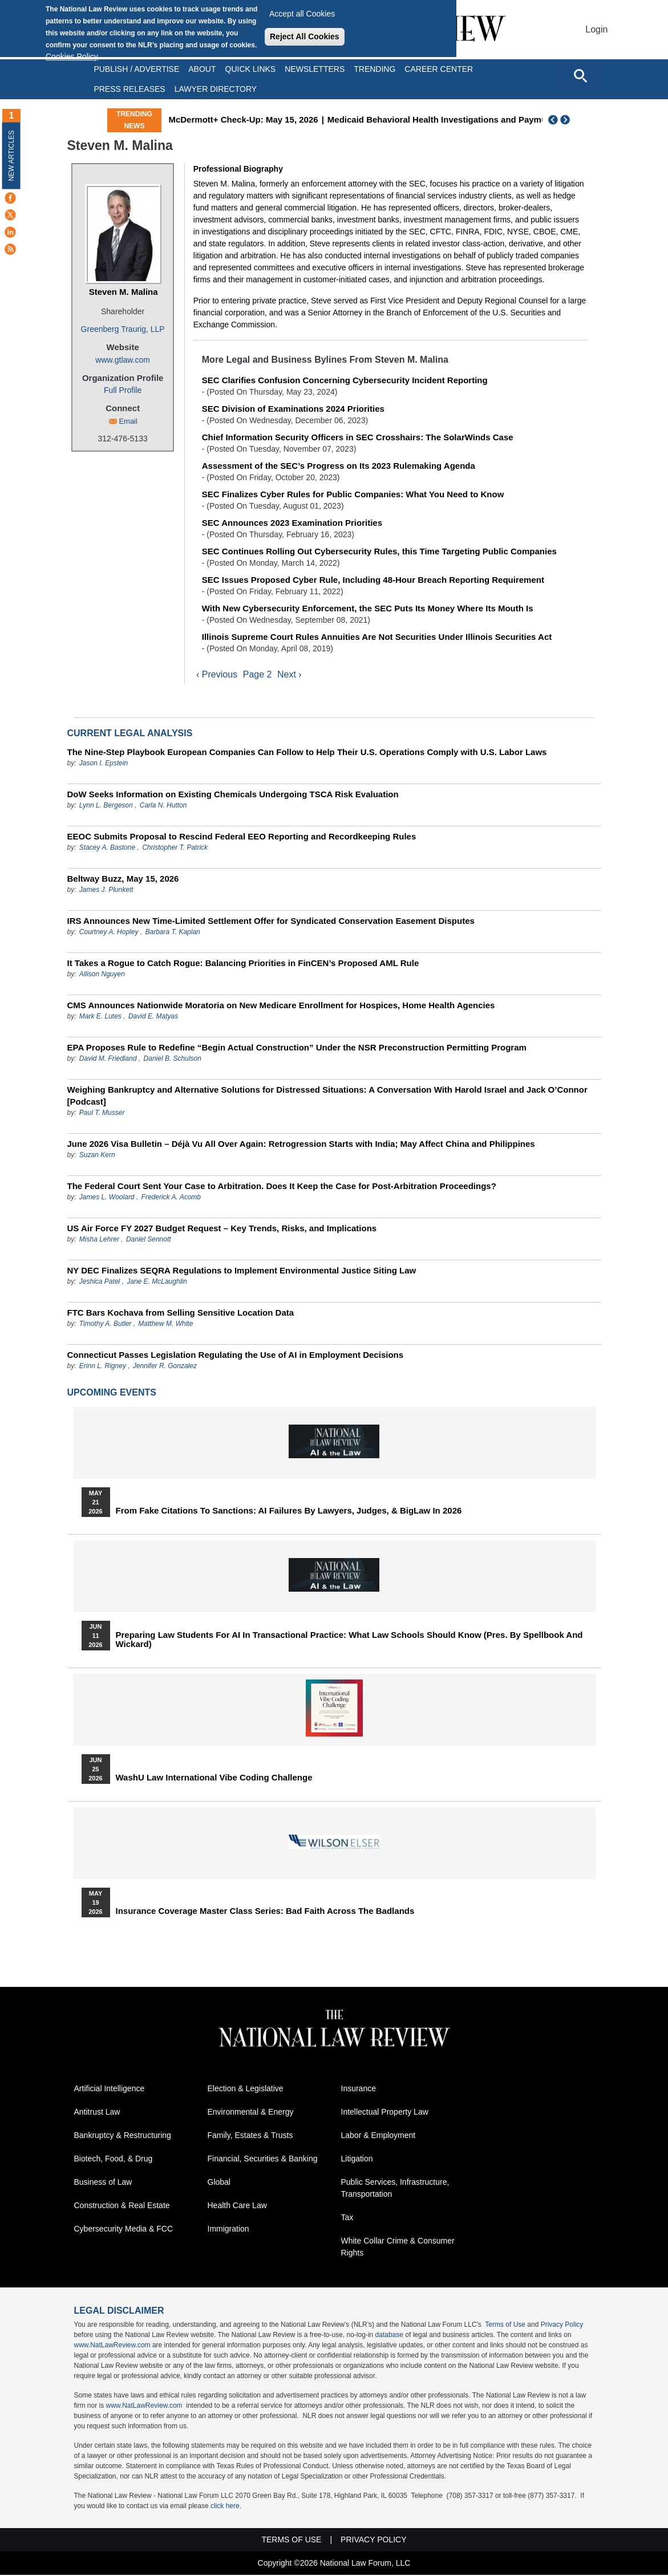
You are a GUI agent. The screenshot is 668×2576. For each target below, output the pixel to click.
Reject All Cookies (304, 36)
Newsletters (315, 69)
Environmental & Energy (251, 2112)
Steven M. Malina (123, 292)
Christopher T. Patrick (175, 849)
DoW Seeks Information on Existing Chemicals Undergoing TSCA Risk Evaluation (233, 795)
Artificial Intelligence (109, 2089)
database (389, 2336)
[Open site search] (580, 75)
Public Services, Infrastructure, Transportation (395, 2189)
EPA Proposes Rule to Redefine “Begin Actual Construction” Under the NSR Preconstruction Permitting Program (297, 1048)
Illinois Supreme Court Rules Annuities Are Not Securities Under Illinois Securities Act (377, 637)
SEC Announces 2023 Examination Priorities (292, 523)
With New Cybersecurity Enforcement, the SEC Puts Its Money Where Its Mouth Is (367, 608)
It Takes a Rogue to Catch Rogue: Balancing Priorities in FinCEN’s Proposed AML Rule (243, 964)
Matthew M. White (165, 1325)
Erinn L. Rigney (102, 1367)
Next (566, 119)
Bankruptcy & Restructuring (122, 2136)
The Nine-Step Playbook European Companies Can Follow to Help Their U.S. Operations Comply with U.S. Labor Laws (307, 753)
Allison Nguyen (102, 975)
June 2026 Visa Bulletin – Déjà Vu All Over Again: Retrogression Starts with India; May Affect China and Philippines (301, 1145)
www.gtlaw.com (122, 359)
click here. (225, 2507)
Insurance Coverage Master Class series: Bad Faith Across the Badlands (265, 1912)
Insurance (358, 2089)
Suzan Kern (97, 1156)
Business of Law (103, 2183)
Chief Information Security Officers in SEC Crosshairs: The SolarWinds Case (357, 437)
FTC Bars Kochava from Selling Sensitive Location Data (180, 1314)
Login (596, 29)
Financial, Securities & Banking (263, 2159)
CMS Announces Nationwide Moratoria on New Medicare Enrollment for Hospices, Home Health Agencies (281, 1006)
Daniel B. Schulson (172, 1060)
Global (219, 2183)
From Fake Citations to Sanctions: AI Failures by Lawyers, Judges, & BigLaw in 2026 (289, 1511)
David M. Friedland (108, 1060)
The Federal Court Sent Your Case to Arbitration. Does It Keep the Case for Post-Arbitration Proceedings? (281, 1187)
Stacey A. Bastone (107, 849)
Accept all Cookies (302, 13)
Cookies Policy (72, 56)
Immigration (228, 2229)
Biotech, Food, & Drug (113, 2159)
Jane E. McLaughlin (157, 1283)
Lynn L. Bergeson (106, 806)
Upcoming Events (111, 1393)
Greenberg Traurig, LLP (123, 329)
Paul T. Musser (102, 1114)
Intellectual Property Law (384, 2112)
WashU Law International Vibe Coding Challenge (214, 1778)
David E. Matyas (153, 1017)
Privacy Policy (562, 2326)
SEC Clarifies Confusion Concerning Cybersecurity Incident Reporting (345, 380)
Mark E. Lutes (100, 1017)
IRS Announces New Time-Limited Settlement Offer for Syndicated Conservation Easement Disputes (271, 922)
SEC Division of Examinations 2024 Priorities (293, 408)
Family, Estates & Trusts (250, 2136)
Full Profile (122, 390)
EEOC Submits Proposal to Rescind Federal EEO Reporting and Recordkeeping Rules (241, 837)
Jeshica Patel (99, 1283)
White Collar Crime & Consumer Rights (398, 2247)
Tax (347, 2218)
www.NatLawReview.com (112, 2346)
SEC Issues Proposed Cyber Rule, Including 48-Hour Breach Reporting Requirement (373, 580)
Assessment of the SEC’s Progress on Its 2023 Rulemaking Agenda (338, 465)
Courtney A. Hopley (109, 933)
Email (128, 421)
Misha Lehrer (99, 1240)
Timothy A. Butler (105, 1325)
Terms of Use (505, 2326)
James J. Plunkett (106, 891)
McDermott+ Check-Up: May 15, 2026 (298, 119)
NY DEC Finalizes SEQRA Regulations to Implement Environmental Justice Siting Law (241, 1271)
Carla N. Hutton (163, 806)
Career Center (438, 69)
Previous (553, 119)
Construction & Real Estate (122, 2206)
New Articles (11, 155)
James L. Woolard (107, 1198)
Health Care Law (237, 2206)
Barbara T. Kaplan (172, 933)
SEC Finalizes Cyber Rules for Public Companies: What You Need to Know (353, 494)
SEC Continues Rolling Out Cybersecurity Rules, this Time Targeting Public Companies (379, 551)
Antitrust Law (97, 2112)
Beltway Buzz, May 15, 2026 (123, 880)
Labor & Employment (378, 2136)
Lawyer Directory (216, 89)
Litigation (357, 2159)
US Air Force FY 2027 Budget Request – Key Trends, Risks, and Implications (222, 1229)
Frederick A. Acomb (171, 1198)
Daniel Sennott (148, 1240)
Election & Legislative (246, 2089)
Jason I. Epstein (103, 764)
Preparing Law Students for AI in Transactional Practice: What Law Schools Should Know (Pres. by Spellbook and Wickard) (349, 1641)
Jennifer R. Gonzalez (165, 1367)
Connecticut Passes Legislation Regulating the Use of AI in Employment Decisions (235, 1356)
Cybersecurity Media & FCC (123, 2229)
